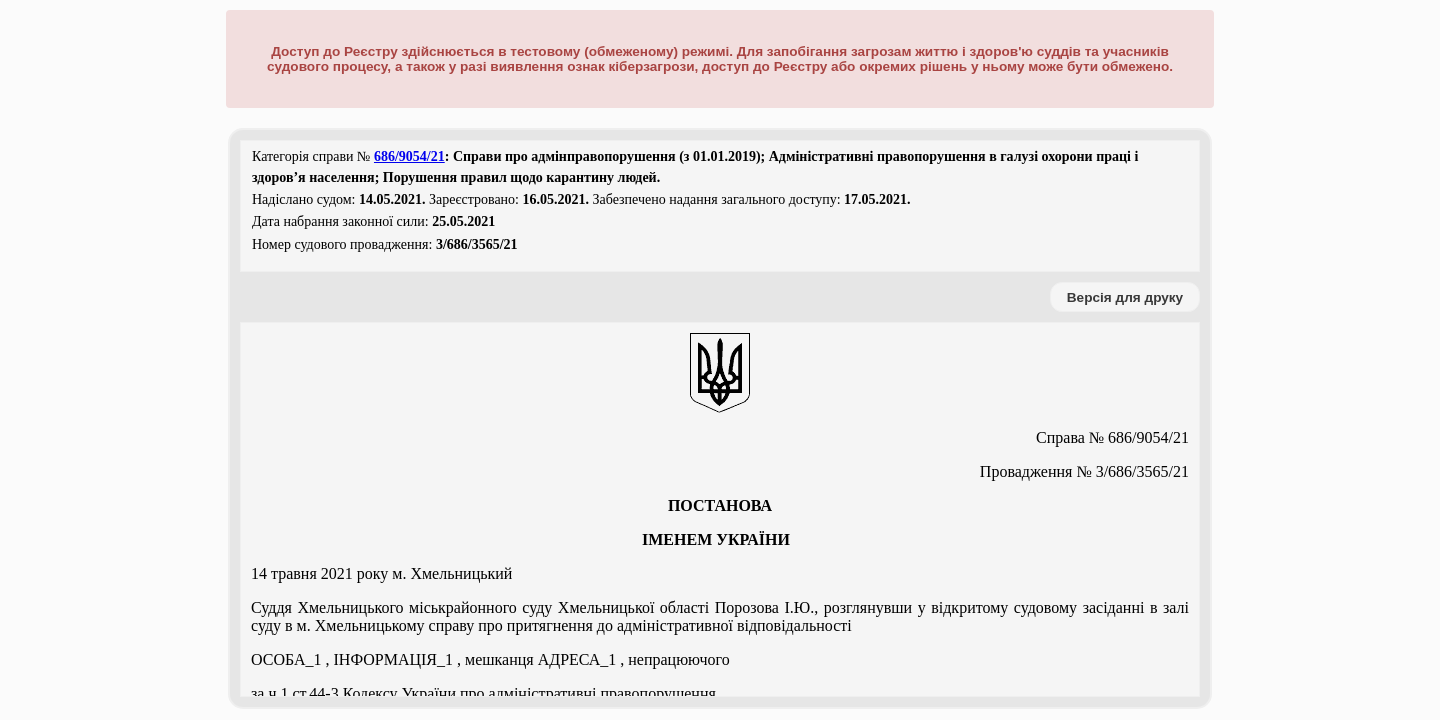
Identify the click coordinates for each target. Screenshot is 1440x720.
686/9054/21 (409, 156)
